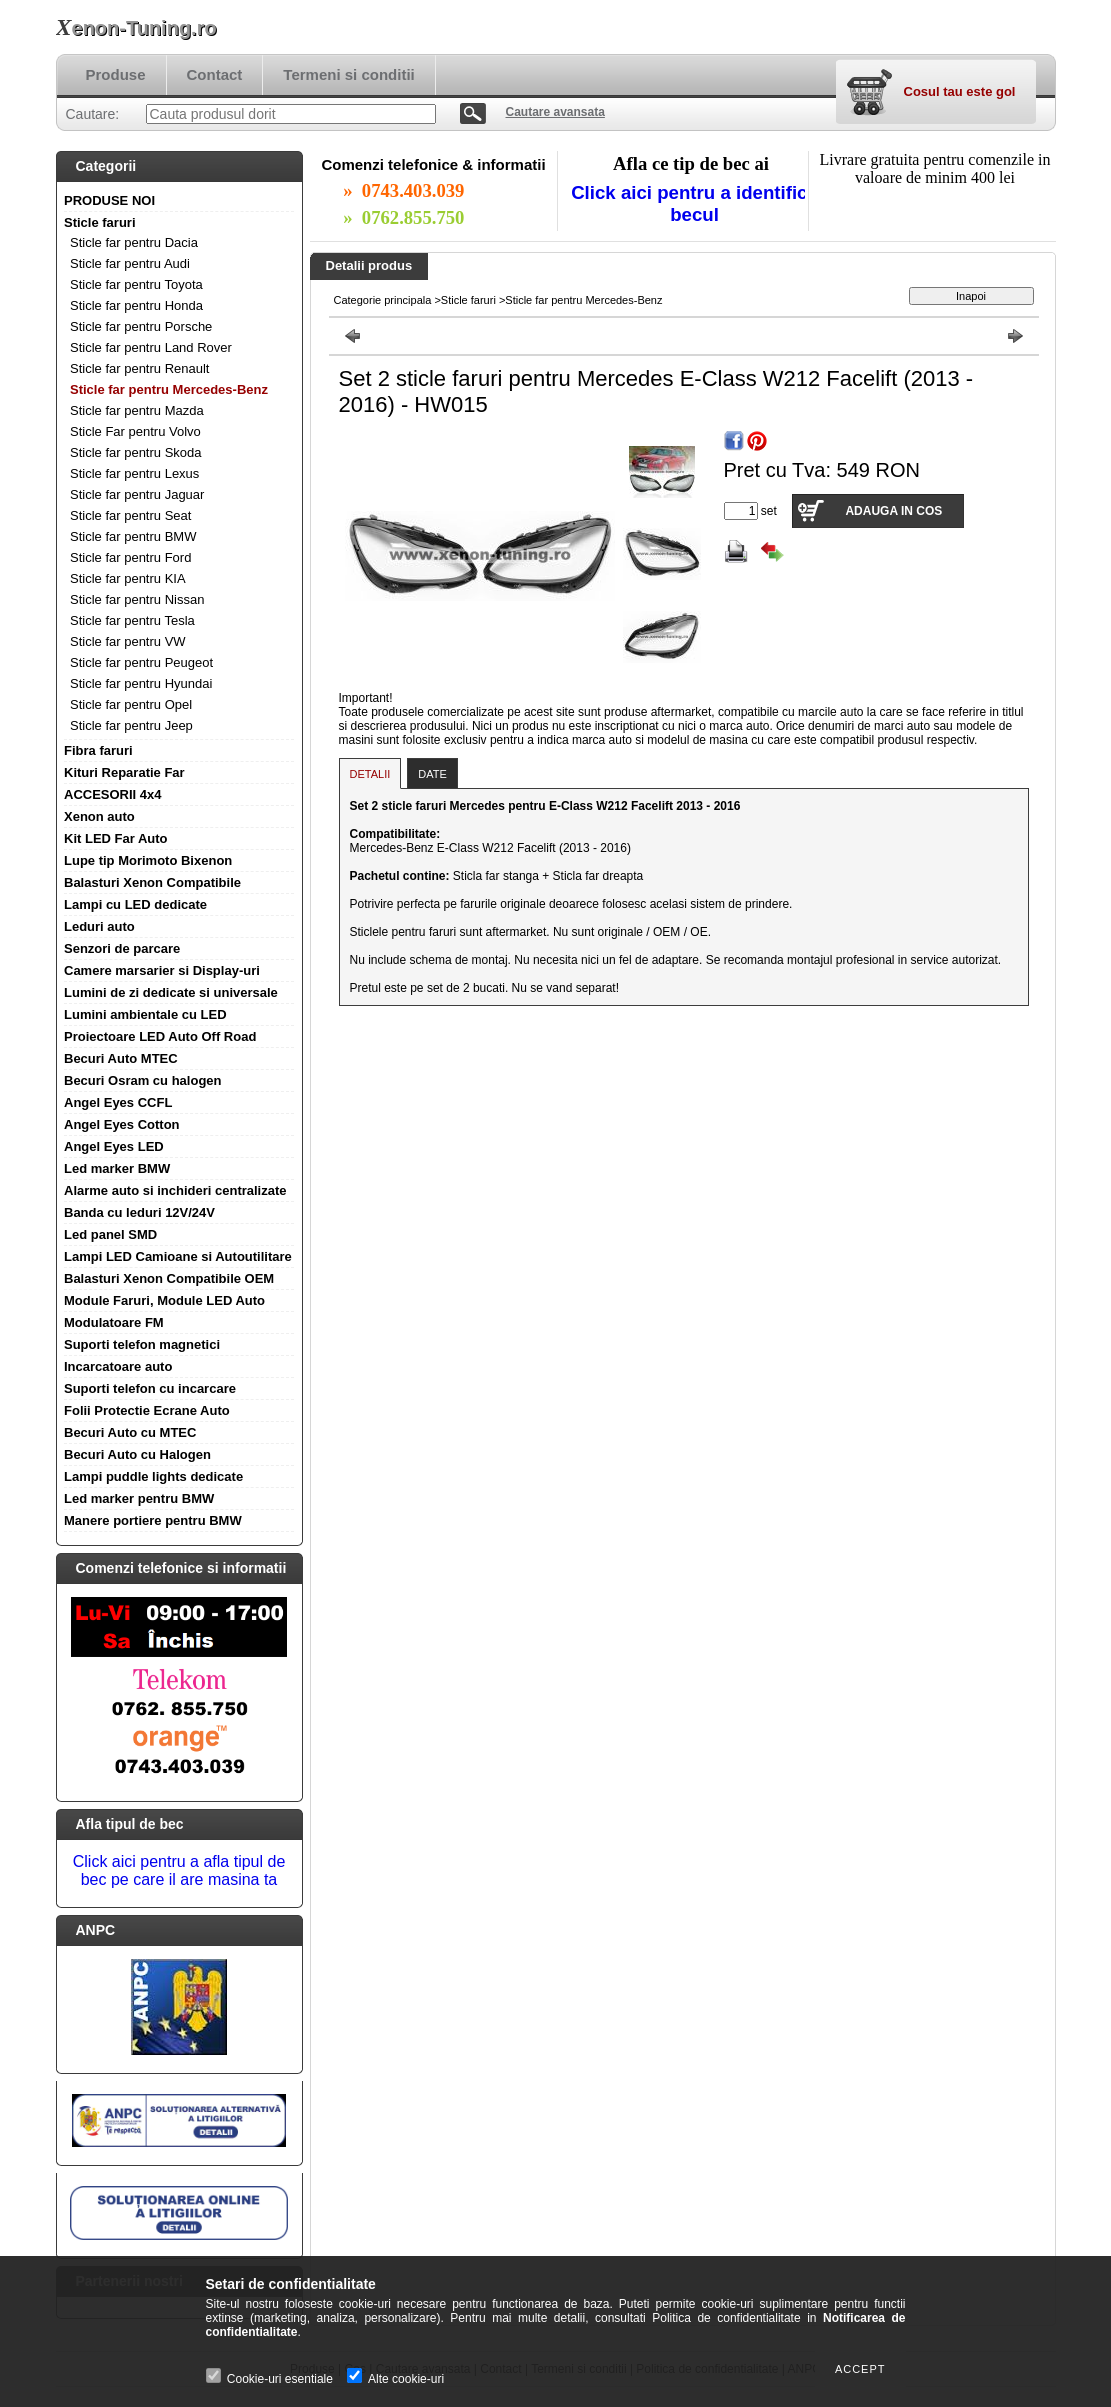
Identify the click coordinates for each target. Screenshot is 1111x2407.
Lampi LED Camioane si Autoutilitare (178, 1256)
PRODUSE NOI (109, 200)
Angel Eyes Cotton (122, 1124)
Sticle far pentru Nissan (137, 599)
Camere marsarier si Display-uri (162, 970)
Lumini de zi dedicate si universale (171, 992)
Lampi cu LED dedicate (135, 904)
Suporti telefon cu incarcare (150, 1388)
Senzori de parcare (122, 948)
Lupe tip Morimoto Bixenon (148, 860)
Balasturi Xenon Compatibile (152, 882)
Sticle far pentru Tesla (132, 620)
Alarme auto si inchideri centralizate (175, 1190)
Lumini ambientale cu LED (145, 1014)
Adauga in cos (893, 511)
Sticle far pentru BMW (133, 536)
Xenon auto (99, 816)
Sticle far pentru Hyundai (141, 683)
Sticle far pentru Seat (130, 515)
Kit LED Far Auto (116, 838)
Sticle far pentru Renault (139, 368)
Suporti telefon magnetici (142, 1344)
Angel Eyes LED (114, 1146)
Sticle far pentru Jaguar (137, 494)
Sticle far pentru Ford (130, 557)
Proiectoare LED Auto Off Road (160, 1036)
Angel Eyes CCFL (118, 1102)
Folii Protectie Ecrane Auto (147, 1410)
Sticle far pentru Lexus (134, 473)
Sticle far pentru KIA (128, 578)
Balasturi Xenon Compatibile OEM (169, 1278)
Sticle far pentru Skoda (136, 452)
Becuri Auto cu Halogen (137, 1454)
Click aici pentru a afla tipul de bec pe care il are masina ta (179, 1870)
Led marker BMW (117, 1168)
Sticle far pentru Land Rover (151, 347)
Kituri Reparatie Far (124, 772)
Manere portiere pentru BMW (153, 1520)
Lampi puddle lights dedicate (153, 1476)
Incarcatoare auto (118, 1366)
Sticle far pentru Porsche (141, 326)
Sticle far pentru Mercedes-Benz (169, 389)
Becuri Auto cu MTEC (130, 1432)
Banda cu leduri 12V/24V (139, 1212)
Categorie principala (383, 300)
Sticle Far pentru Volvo (135, 431)
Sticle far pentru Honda (136, 305)
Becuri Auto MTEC (121, 1058)
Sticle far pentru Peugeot (141, 662)
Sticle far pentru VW (128, 641)
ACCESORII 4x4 (113, 794)
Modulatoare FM (114, 1322)
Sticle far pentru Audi (130, 263)
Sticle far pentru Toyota (136, 284)
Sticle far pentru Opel (131, 704)
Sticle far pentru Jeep (131, 725)
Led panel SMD (110, 1234)
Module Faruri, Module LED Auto (164, 1300)
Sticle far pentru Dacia (134, 242)
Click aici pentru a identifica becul (694, 203)
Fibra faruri (98, 750)
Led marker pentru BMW (139, 1498)
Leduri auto (99, 926)
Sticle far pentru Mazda (137, 410)
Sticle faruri (100, 222)
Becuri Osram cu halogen (143, 1080)
